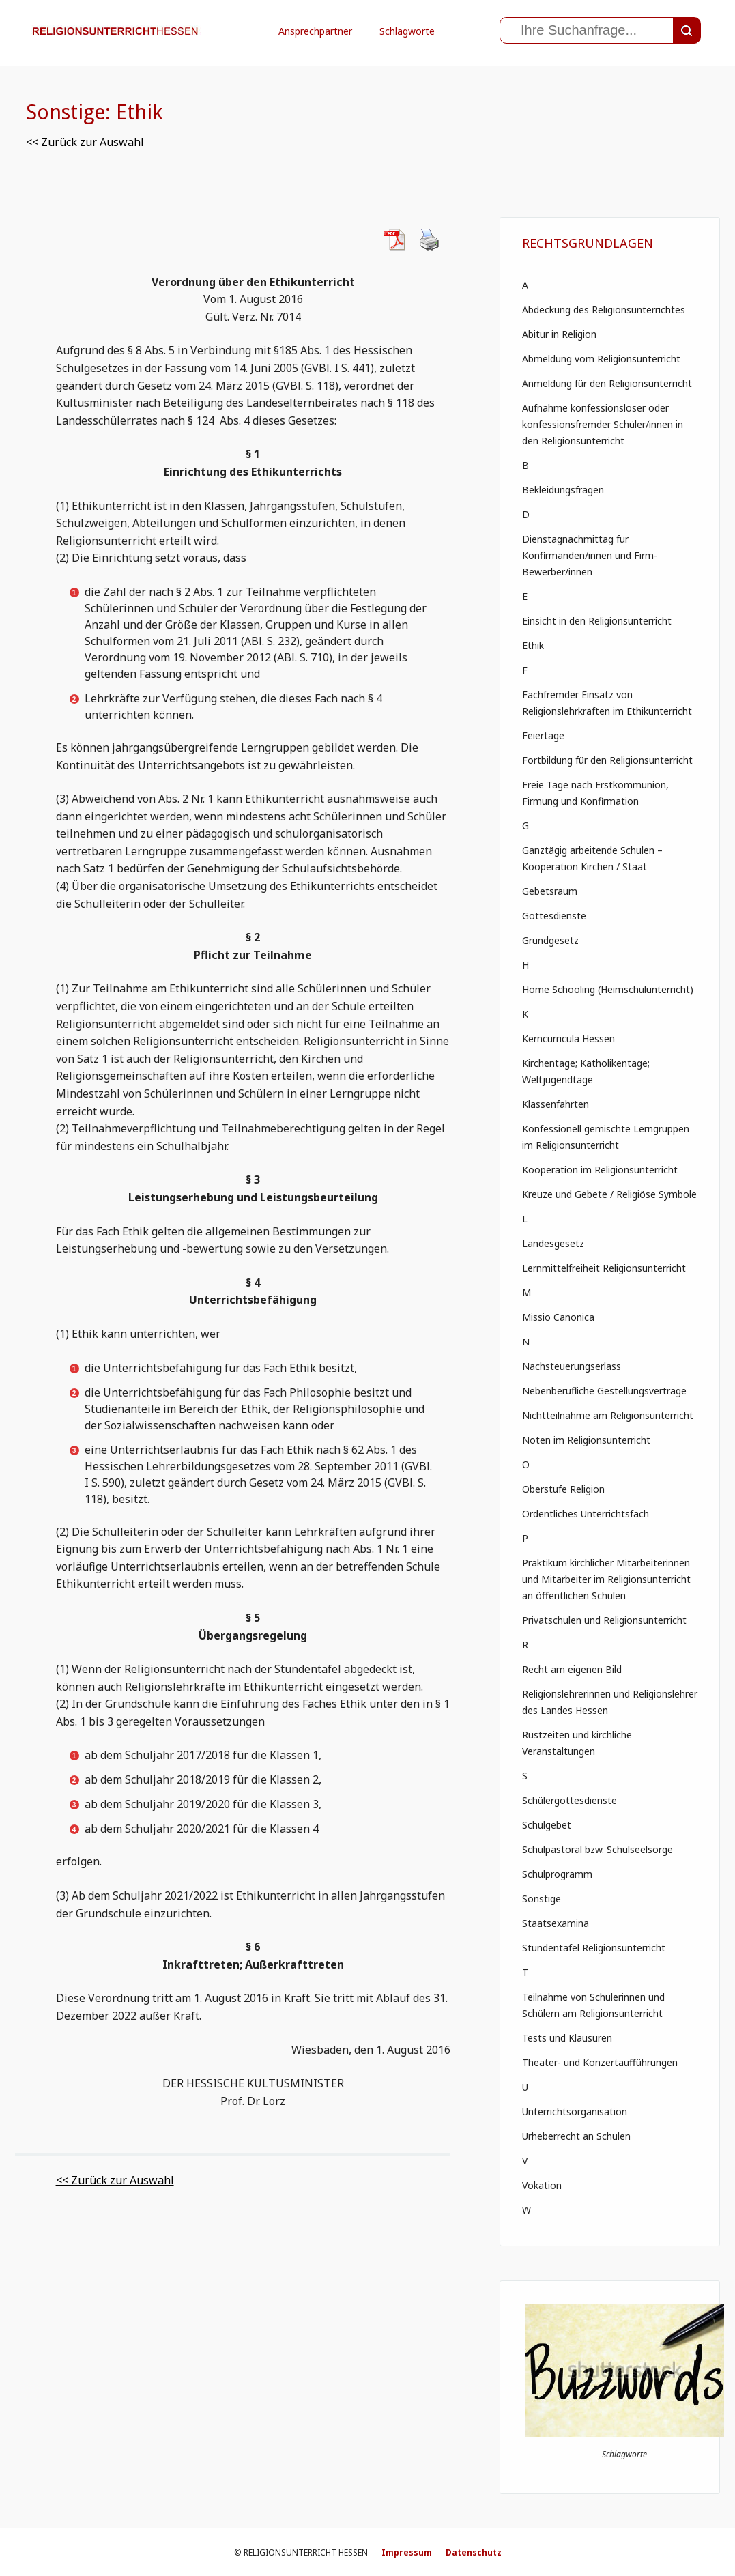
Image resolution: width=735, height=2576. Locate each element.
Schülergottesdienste (569, 1800)
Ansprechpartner (315, 31)
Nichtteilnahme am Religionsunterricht (607, 1415)
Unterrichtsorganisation (574, 2111)
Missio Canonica (558, 1317)
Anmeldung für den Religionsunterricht (607, 383)
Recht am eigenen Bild (572, 1669)
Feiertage (543, 735)
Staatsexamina (555, 1923)
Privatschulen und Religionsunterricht (604, 1620)
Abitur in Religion (559, 334)
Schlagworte (407, 31)
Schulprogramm (557, 1873)
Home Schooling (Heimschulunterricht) (607, 989)
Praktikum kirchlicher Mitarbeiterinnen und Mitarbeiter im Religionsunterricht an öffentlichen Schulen (606, 1579)
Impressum (406, 2552)
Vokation (542, 2185)
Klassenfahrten (555, 1104)
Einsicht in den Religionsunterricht (597, 620)
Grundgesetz (550, 940)
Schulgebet (546, 1824)
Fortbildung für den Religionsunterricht (607, 760)
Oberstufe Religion (563, 1489)
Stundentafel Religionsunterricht (593, 1947)
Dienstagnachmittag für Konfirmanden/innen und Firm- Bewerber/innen (589, 555)
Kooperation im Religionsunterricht (600, 1169)
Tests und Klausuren (567, 2037)
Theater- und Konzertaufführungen (600, 2062)
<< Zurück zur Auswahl (85, 141)
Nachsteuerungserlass (571, 1366)
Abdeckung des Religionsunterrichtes (603, 309)
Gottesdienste (554, 915)
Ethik (533, 645)
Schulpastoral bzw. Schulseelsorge (597, 1849)
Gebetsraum (549, 891)
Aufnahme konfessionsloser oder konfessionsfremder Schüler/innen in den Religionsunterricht (602, 424)
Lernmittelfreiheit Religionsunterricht (604, 1267)
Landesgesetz (553, 1243)
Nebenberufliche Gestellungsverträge (604, 1390)
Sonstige (541, 1898)
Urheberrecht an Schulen (576, 2136)
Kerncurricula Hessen (568, 1038)
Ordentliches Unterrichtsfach (585, 1513)
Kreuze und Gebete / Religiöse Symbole (609, 1194)
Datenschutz (474, 2552)
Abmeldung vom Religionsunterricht (601, 358)
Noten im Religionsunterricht (586, 1439)
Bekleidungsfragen (563, 489)
